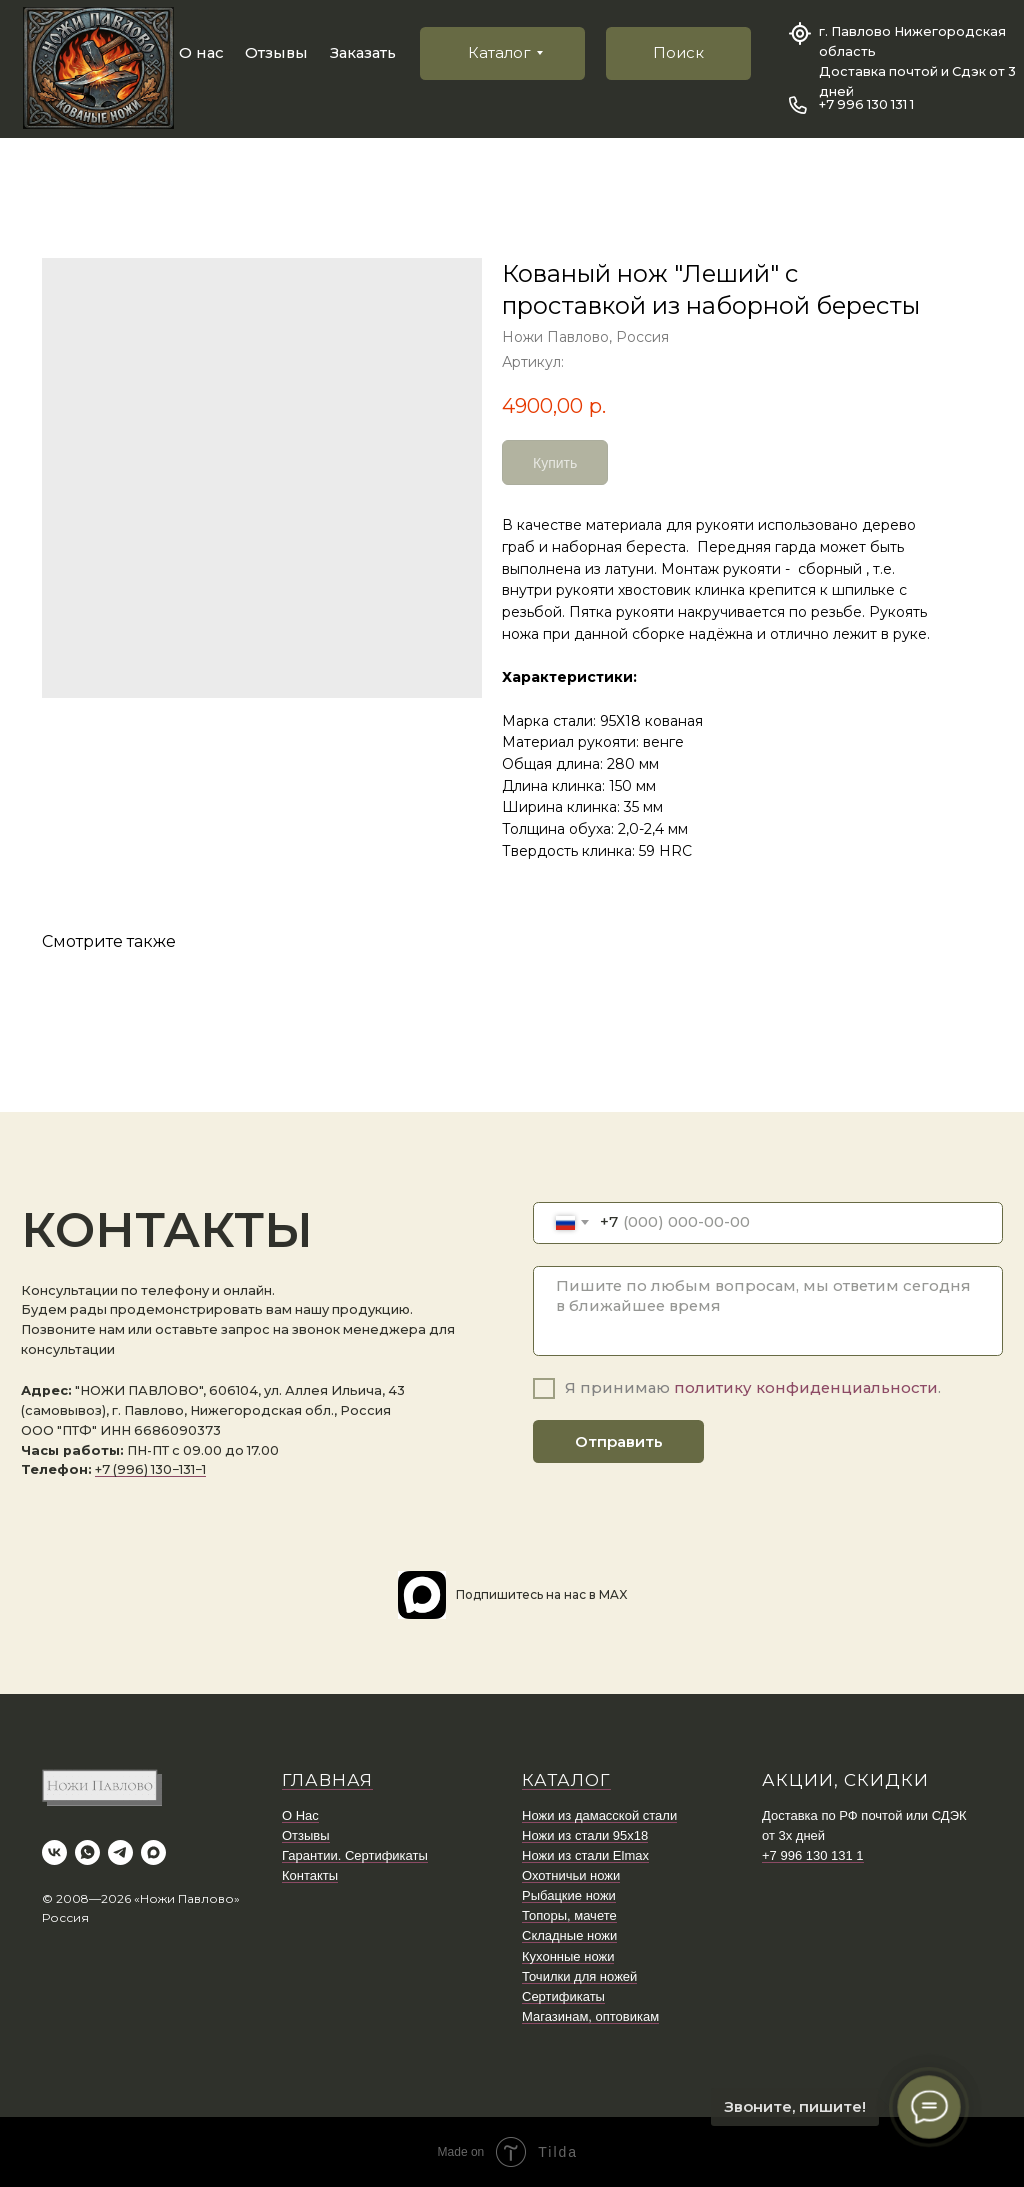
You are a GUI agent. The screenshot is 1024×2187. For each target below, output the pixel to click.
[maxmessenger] (153, 1852)
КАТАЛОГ (566, 1780)
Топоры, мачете (569, 1915)
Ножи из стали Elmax (585, 1855)
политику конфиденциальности (806, 1388)
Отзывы (276, 53)
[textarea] (767, 1311)
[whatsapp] (87, 1852)
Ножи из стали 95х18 (585, 1835)
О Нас (300, 1815)
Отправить (619, 1442)
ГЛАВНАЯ (327, 1780)
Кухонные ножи (568, 1956)
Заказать (363, 53)
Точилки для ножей (579, 1976)
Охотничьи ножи (571, 1875)
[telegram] (120, 1852)
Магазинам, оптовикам (590, 2016)
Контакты (310, 1875)
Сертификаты (563, 1996)
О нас (201, 53)
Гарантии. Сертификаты (355, 1855)
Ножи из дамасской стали (599, 1815)
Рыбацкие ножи (569, 1895)
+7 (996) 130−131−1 (150, 1469)
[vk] (54, 1852)
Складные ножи (569, 1935)
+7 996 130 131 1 (866, 104)
